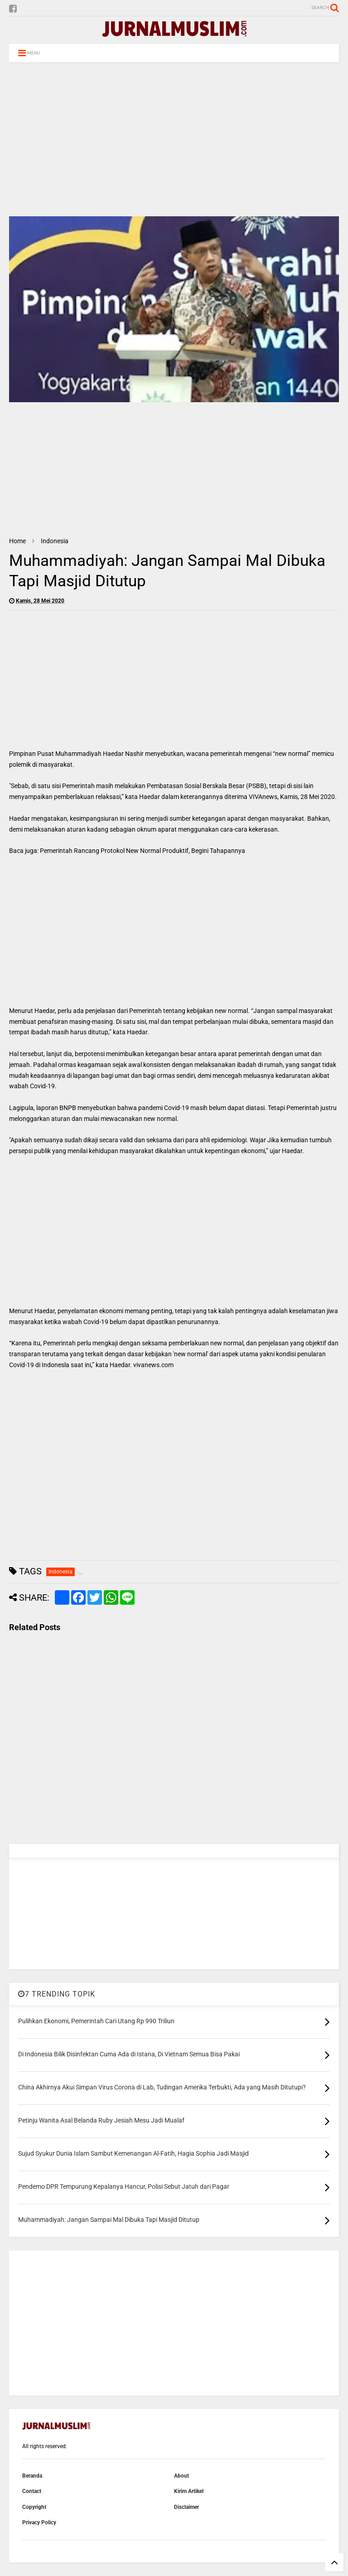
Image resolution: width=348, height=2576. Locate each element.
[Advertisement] (174, 139)
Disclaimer (186, 2507)
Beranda (32, 2476)
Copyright (34, 2507)
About (181, 2476)
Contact (31, 2491)
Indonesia (54, 541)
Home (17, 541)
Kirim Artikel (188, 2491)
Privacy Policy (39, 2522)
